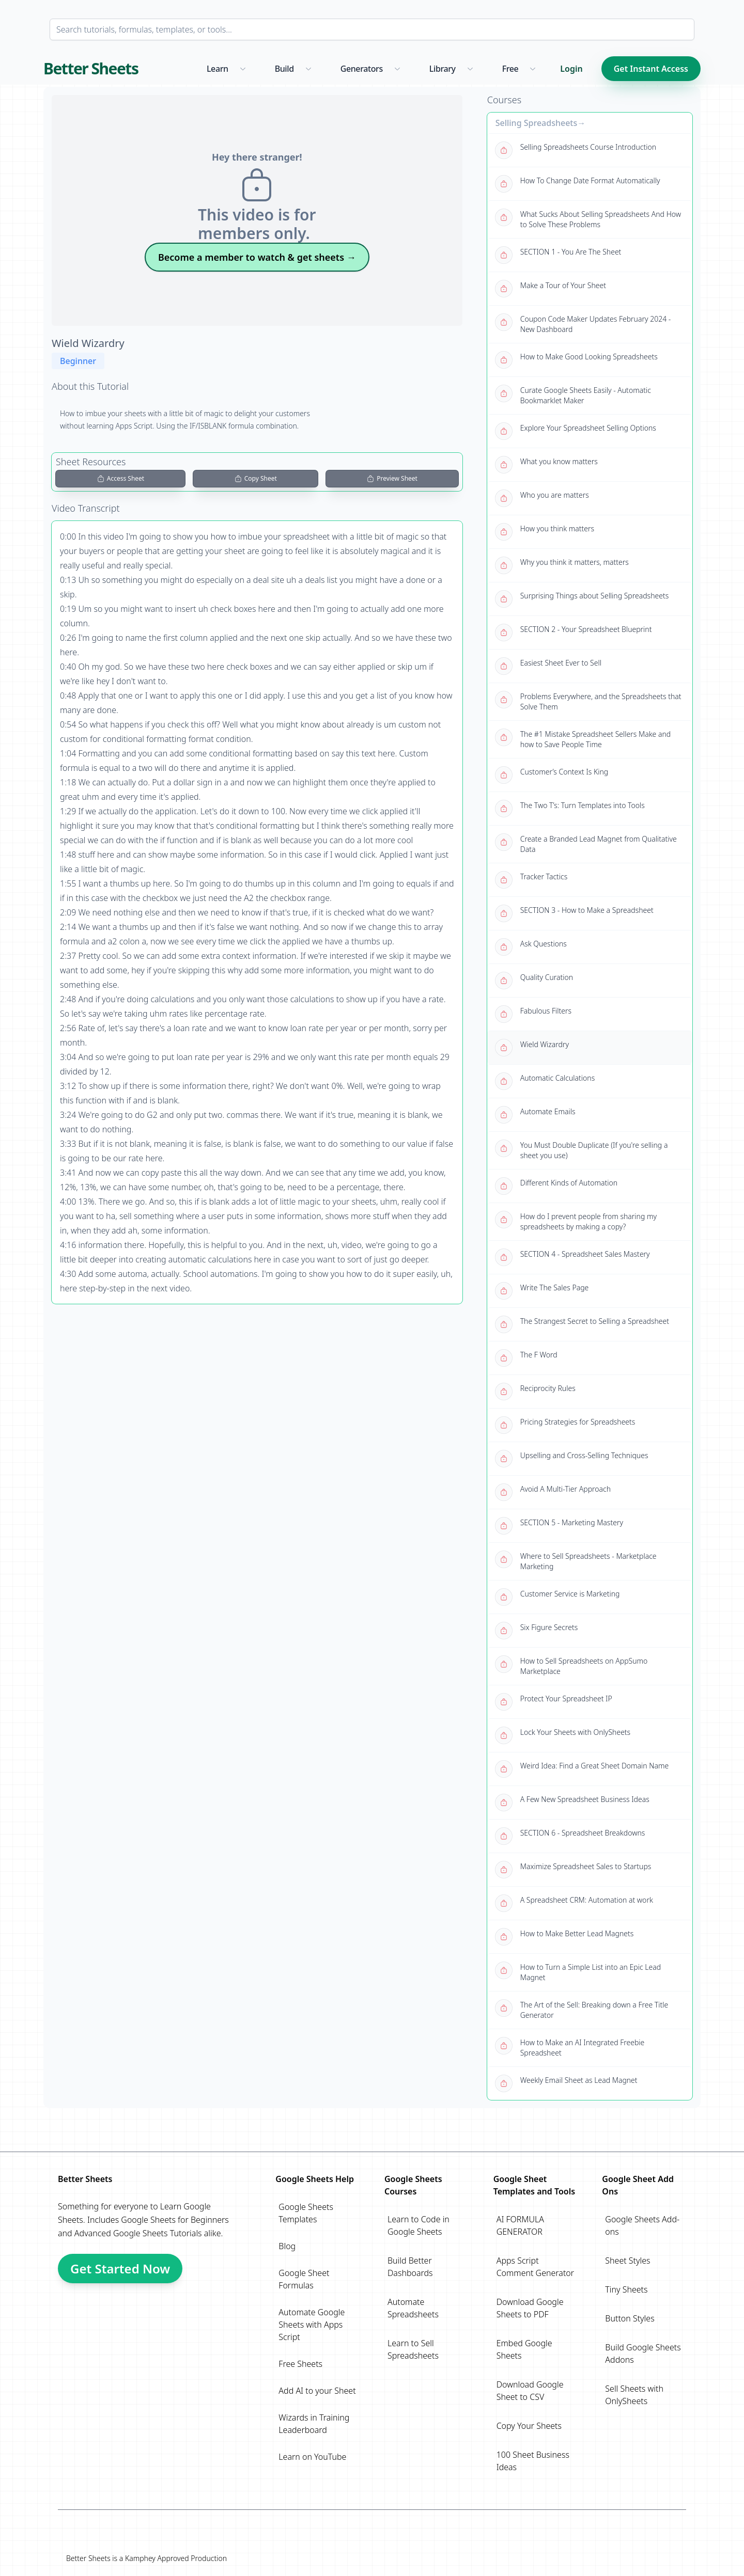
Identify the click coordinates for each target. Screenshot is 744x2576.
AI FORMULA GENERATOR (520, 2225)
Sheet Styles (627, 2260)
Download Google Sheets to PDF (530, 2308)
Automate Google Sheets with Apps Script (311, 2324)
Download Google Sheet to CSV (530, 2391)
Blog (287, 2246)
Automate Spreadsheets (413, 2308)
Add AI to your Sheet (316, 2390)
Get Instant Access (651, 68)
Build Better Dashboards (410, 2267)
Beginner (78, 361)
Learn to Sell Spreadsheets (413, 2349)
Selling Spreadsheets (536, 123)
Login (571, 68)
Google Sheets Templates (305, 2213)
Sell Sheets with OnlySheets (634, 2395)
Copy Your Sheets (529, 2425)
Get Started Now (120, 2268)
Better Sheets (90, 68)
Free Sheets (300, 2363)
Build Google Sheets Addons (642, 2353)
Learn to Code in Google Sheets (419, 2225)
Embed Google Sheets (524, 2349)
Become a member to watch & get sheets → (257, 257)
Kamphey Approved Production (176, 2558)
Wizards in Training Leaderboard (313, 2424)
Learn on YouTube (312, 2456)
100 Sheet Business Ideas (533, 2461)
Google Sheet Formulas (303, 2279)
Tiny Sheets (626, 2289)
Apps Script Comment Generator (535, 2267)
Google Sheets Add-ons (642, 2225)
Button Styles (629, 2318)
